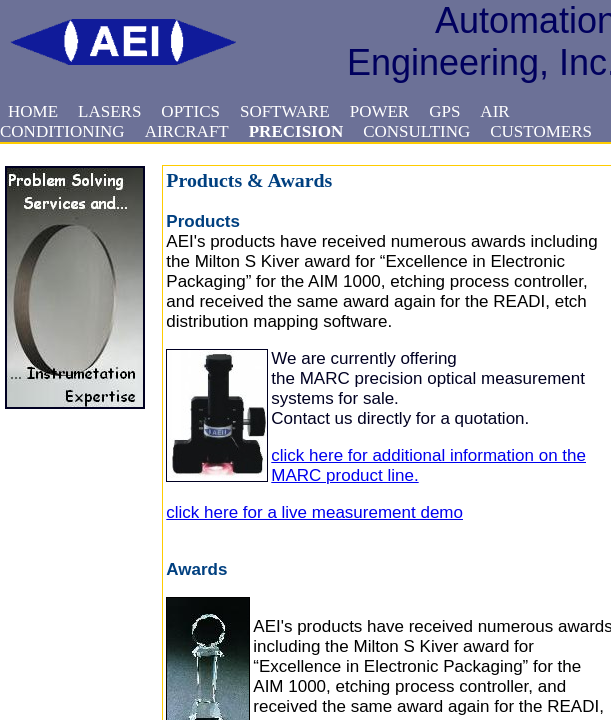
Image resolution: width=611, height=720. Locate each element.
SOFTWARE (285, 111)
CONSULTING (416, 131)
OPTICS (190, 111)
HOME (33, 111)
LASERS (109, 111)
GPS (444, 111)
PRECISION (296, 131)
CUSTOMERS (541, 131)
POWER (380, 111)
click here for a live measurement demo (314, 512)
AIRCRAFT (187, 131)
